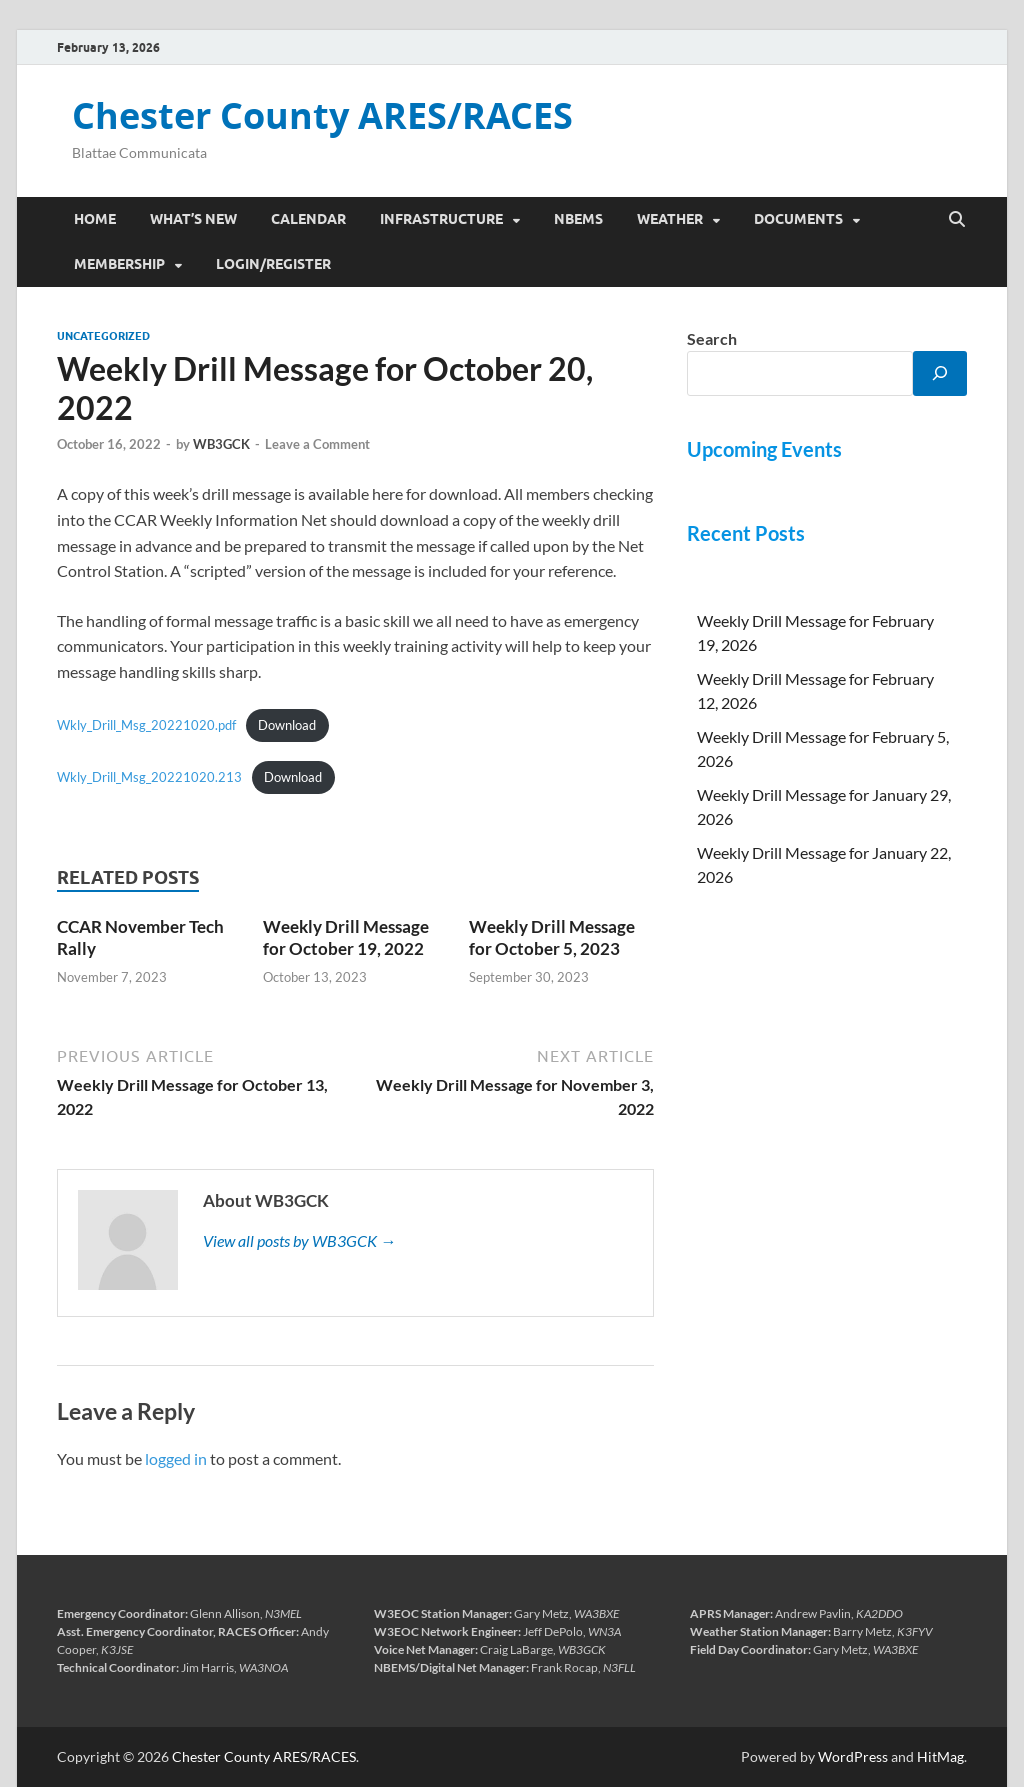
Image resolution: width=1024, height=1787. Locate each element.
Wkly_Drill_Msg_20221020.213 (149, 777)
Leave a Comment (317, 444)
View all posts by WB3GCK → (299, 1240)
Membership (119, 264)
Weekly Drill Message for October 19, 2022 (346, 937)
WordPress (853, 1756)
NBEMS (578, 219)
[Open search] (957, 220)
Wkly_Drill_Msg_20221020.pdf (146, 725)
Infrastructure (441, 219)
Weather (670, 219)
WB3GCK (221, 444)
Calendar (308, 219)
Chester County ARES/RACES (322, 115)
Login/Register (273, 264)
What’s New (193, 219)
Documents (798, 219)
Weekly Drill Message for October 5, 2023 (552, 937)
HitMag (940, 1756)
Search (712, 338)
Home (95, 219)
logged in (176, 1458)
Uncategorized (103, 336)
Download (287, 725)
